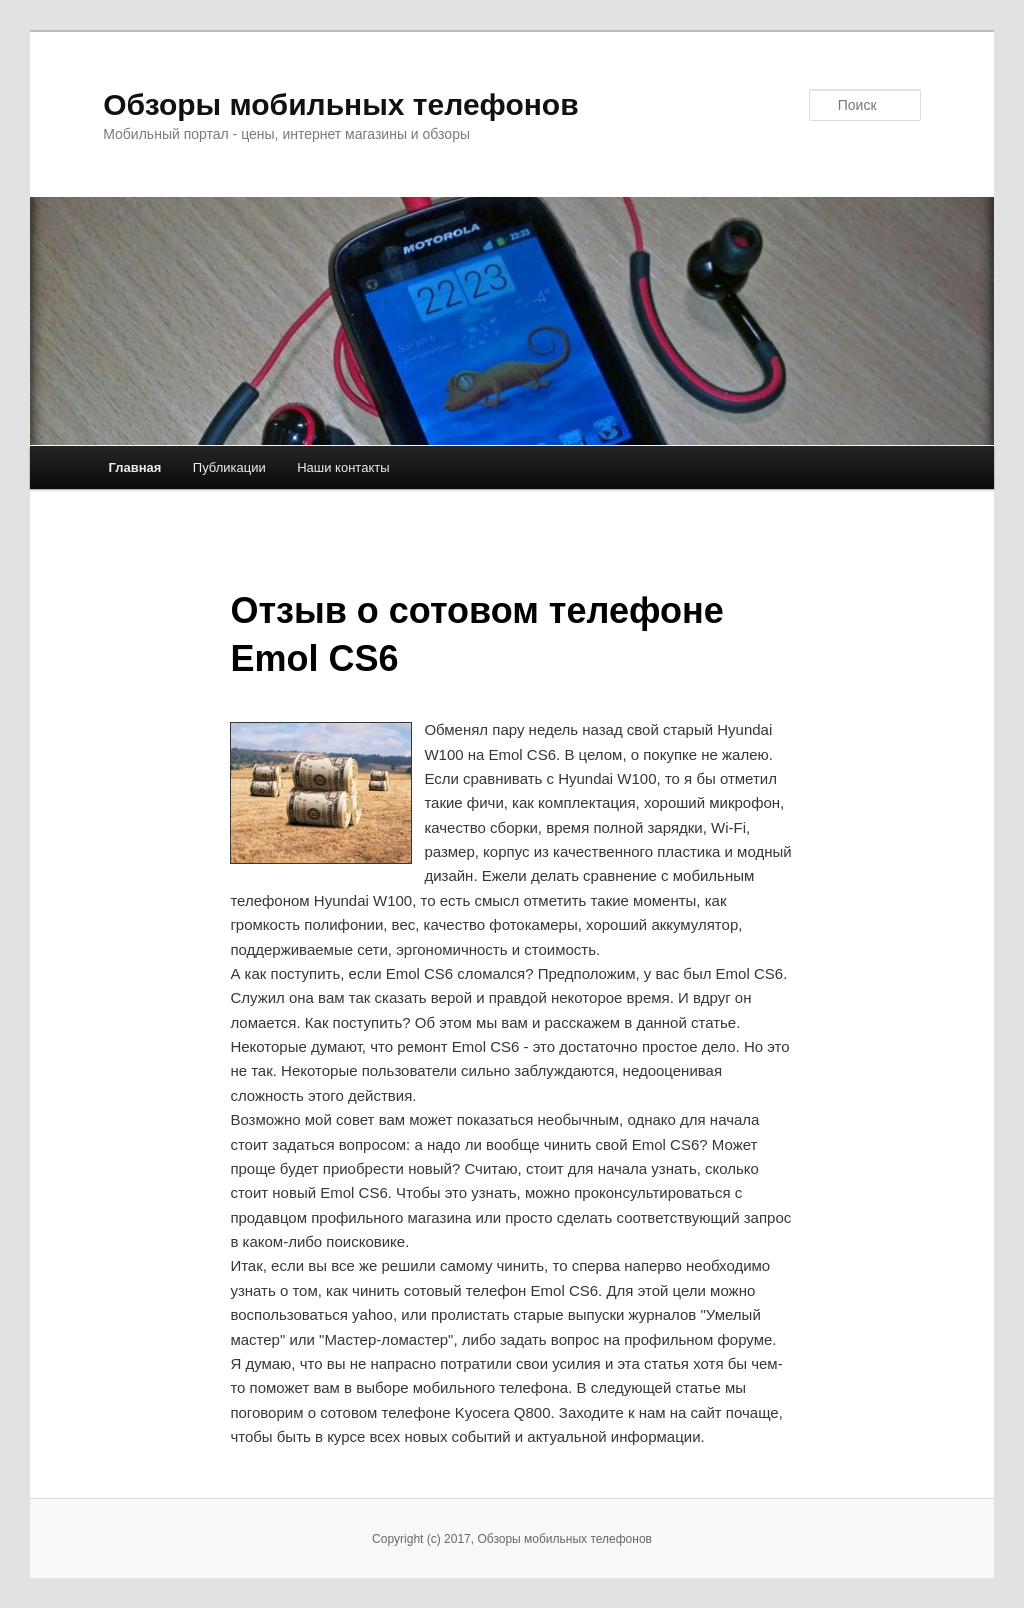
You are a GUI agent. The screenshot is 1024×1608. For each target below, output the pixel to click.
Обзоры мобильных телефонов (340, 104)
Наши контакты (343, 467)
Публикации (229, 467)
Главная (134, 467)
